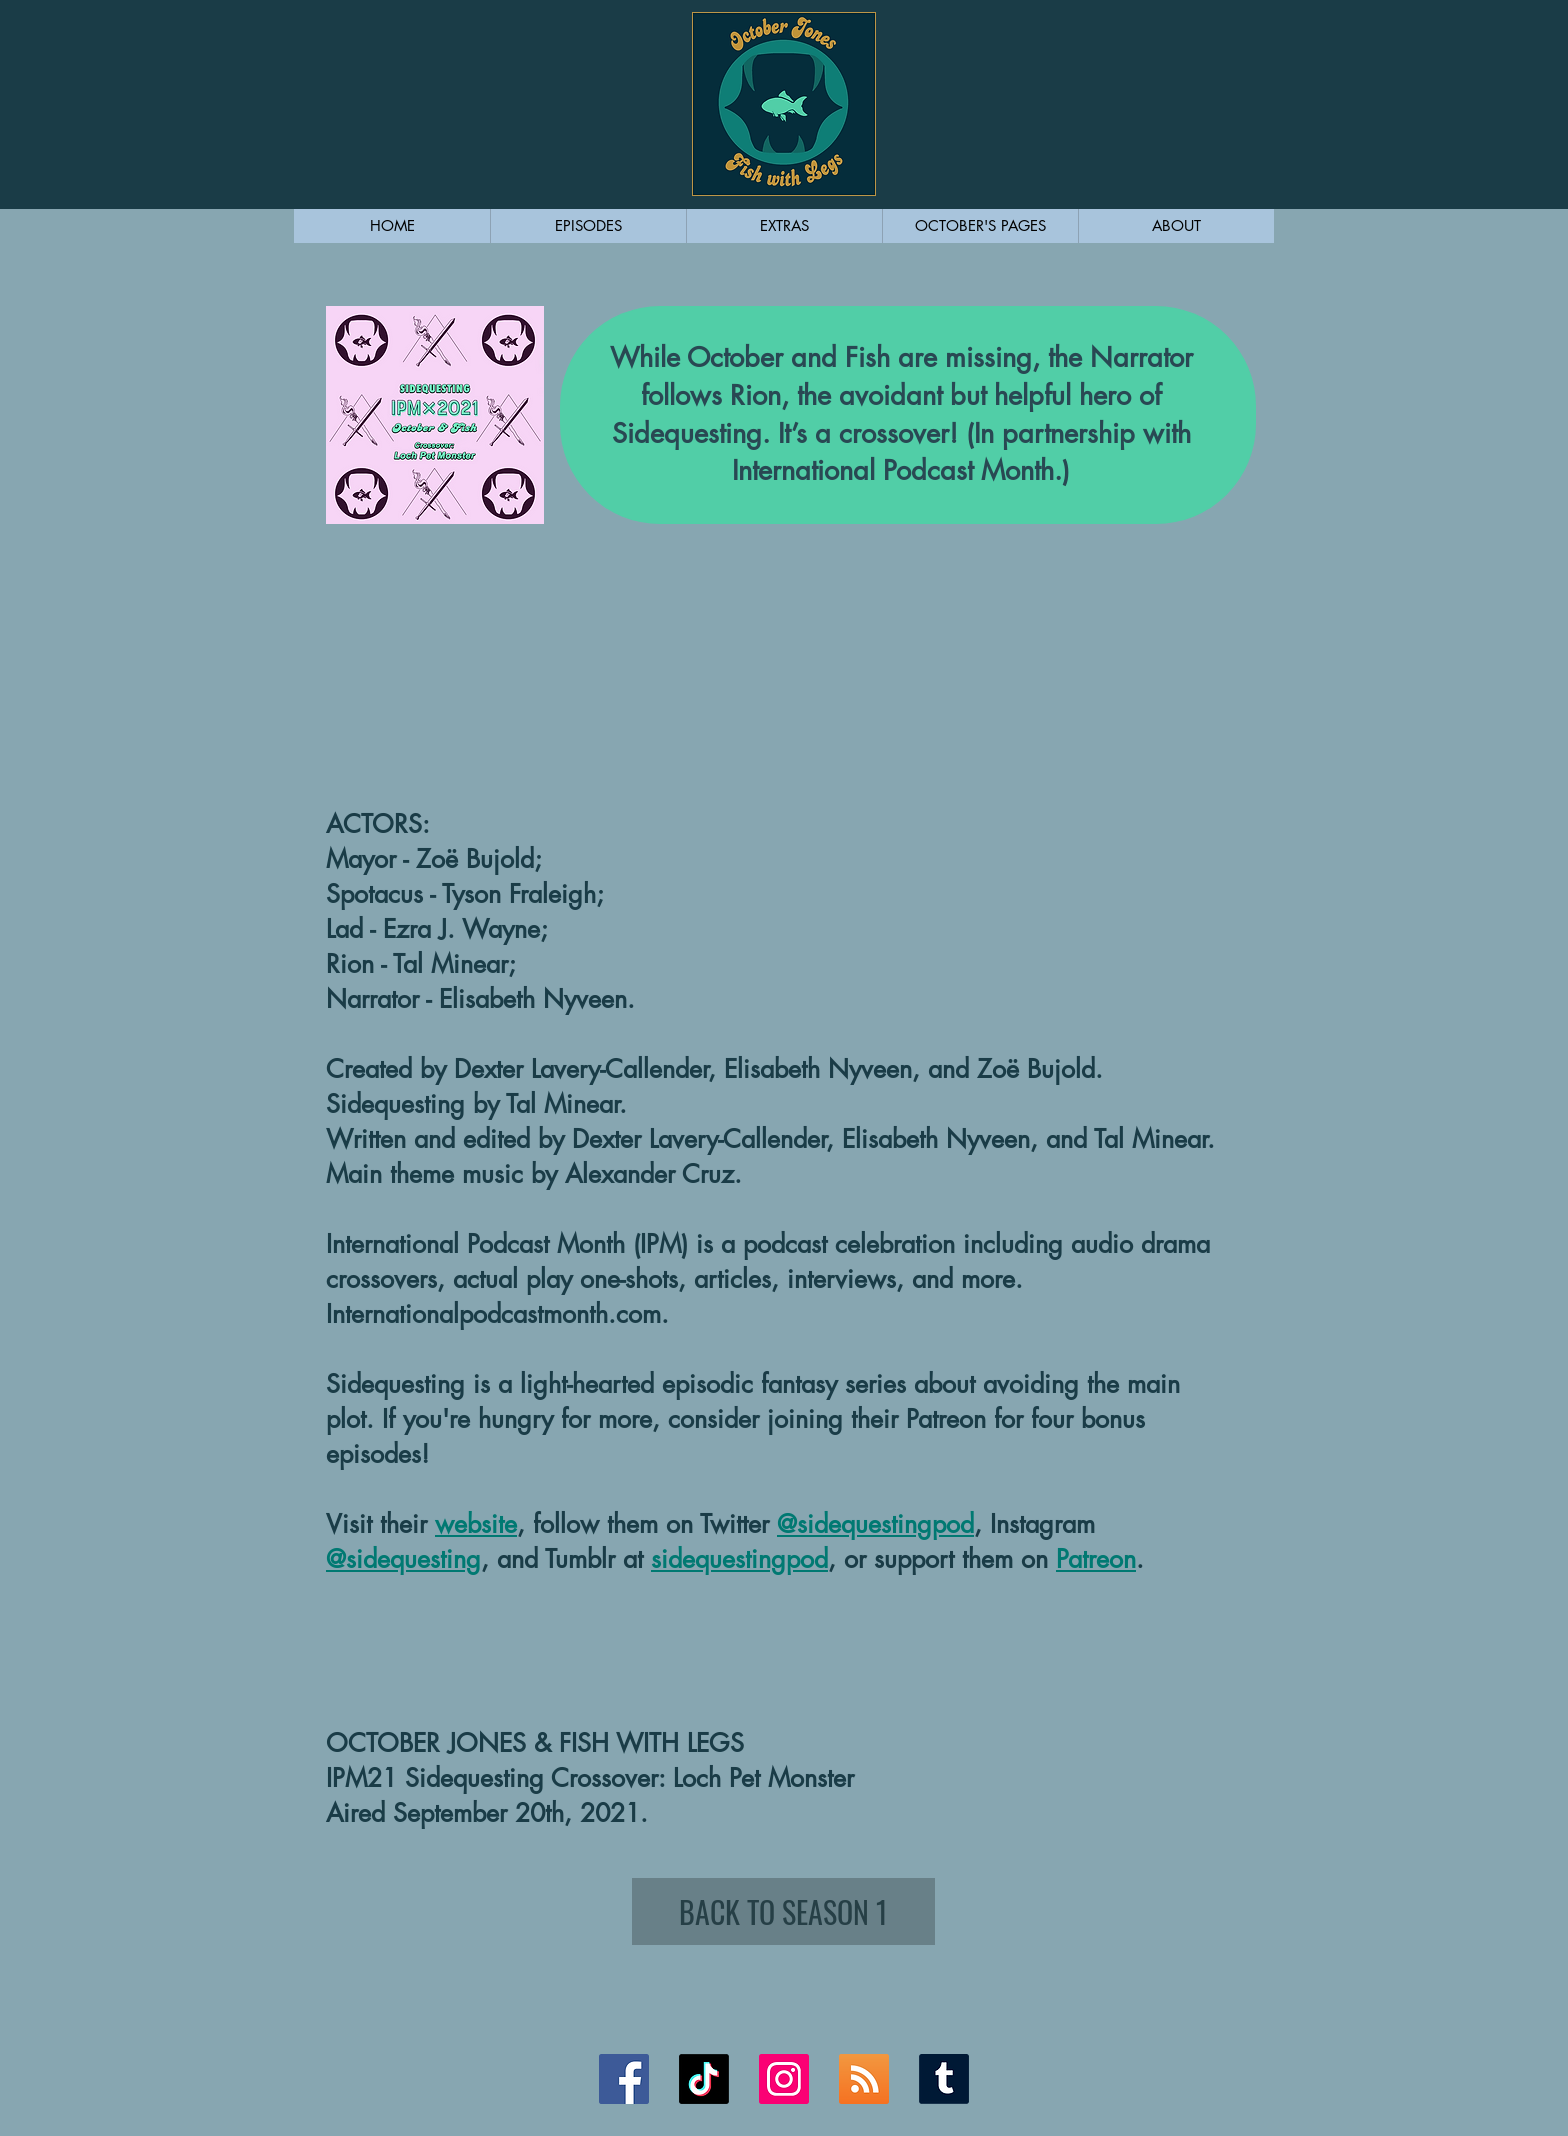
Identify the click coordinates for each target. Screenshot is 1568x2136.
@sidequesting (403, 1559)
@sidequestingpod (875, 1524)
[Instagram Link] (784, 2079)
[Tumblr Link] (944, 2079)
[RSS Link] (864, 2079)
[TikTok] (704, 2079)
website (476, 1524)
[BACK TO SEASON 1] (783, 1911)
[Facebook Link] (624, 2079)
